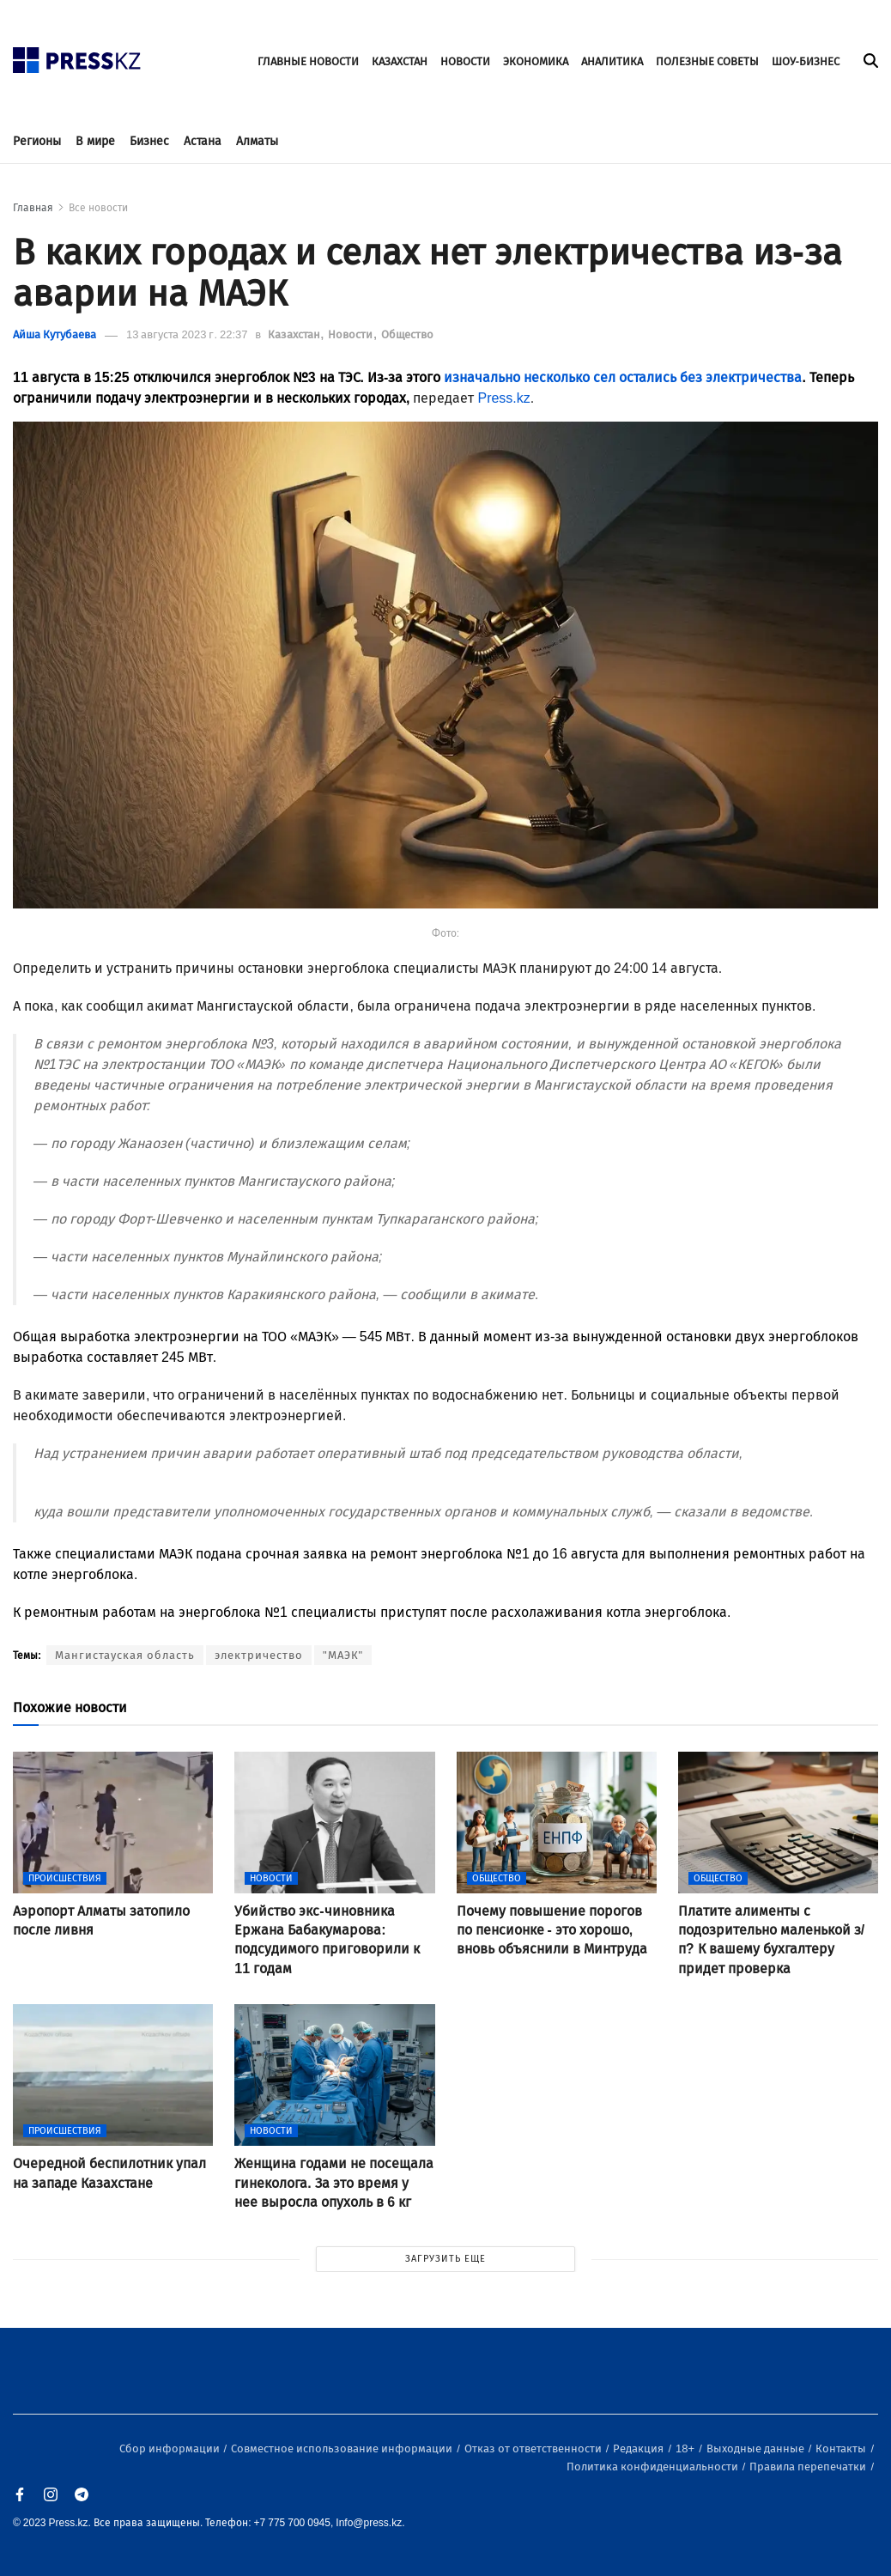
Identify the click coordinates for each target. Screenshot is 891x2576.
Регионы (37, 141)
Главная (33, 208)
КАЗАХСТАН (399, 61)
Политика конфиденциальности (654, 2466)
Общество (407, 334)
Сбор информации (170, 2448)
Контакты (842, 2448)
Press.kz (503, 398)
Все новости (98, 208)
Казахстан (295, 334)
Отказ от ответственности (534, 2448)
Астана (202, 141)
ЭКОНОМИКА (535, 61)
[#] (77, 55)
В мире (95, 141)
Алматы (257, 141)
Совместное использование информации (343, 2448)
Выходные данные (756, 2448)
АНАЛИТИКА (612, 61)
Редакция (639, 2448)
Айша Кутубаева (54, 334)
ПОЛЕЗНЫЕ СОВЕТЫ (707, 61)
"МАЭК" (343, 1655)
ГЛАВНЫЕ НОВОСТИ (308, 61)
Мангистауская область (125, 1655)
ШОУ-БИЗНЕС (805, 61)
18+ (686, 2448)
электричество (259, 1655)
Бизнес (149, 141)
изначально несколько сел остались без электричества (623, 377)
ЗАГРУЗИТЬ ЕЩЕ (445, 2258)
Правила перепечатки (809, 2466)
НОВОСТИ (465, 61)
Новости (351, 334)
